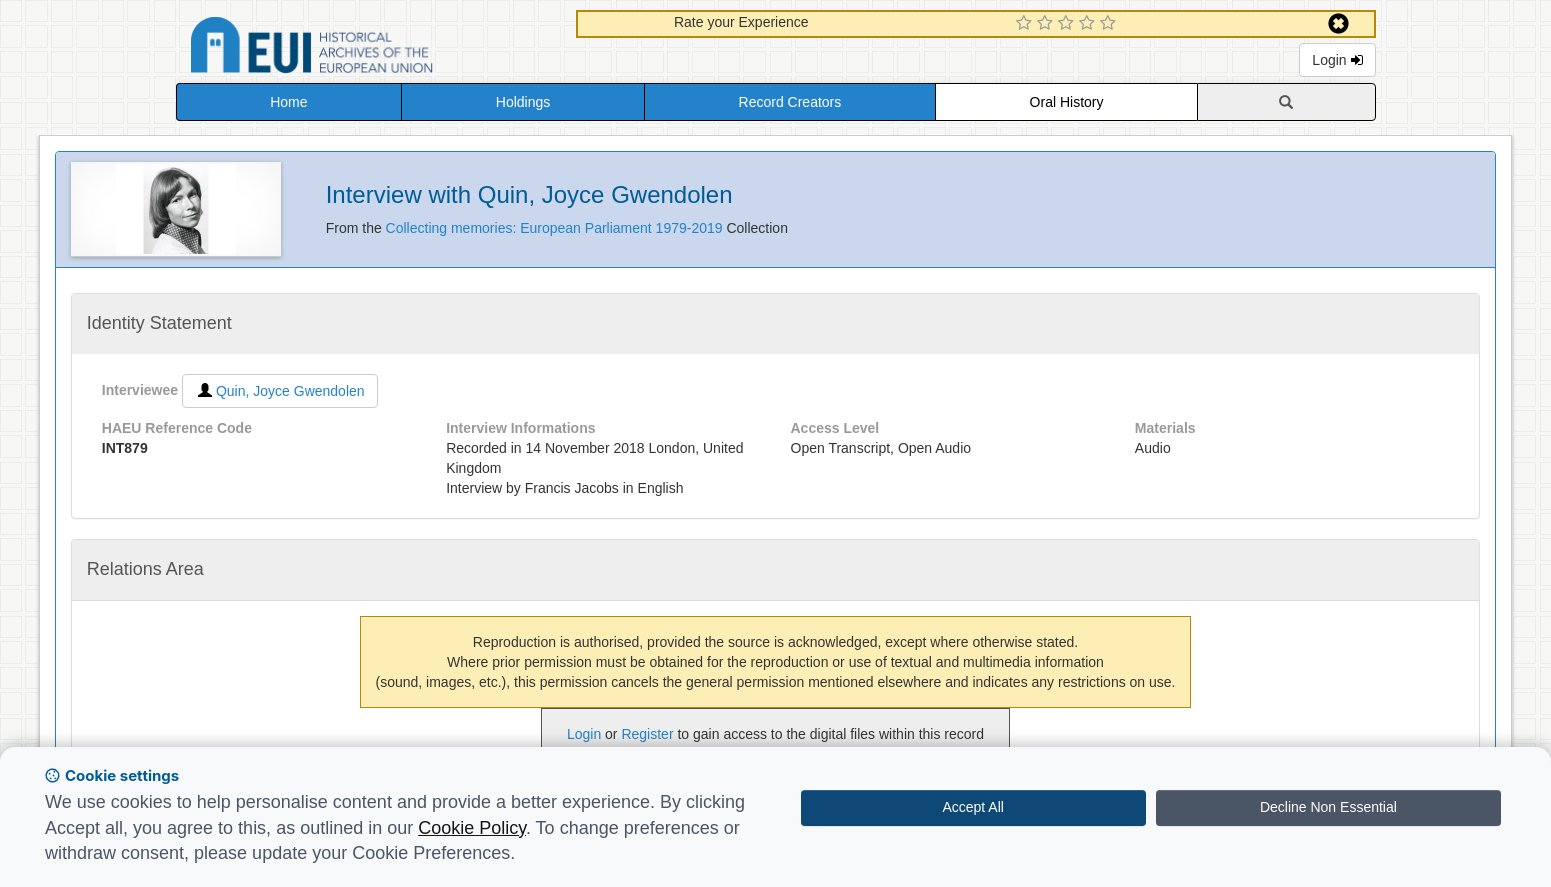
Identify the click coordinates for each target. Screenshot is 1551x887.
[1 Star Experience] (1026, 24)
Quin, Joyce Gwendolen (280, 391)
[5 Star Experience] (1110, 24)
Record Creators (790, 102)
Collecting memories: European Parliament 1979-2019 (556, 228)
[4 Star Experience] (1089, 24)
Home (288, 102)
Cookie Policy (472, 828)
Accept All (972, 807)
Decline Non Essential (1328, 807)
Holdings (523, 102)
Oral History (1067, 102)
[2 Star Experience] (1047, 24)
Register (647, 734)
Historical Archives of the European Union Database (368, 48)
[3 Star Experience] (1068, 24)
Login (1337, 60)
